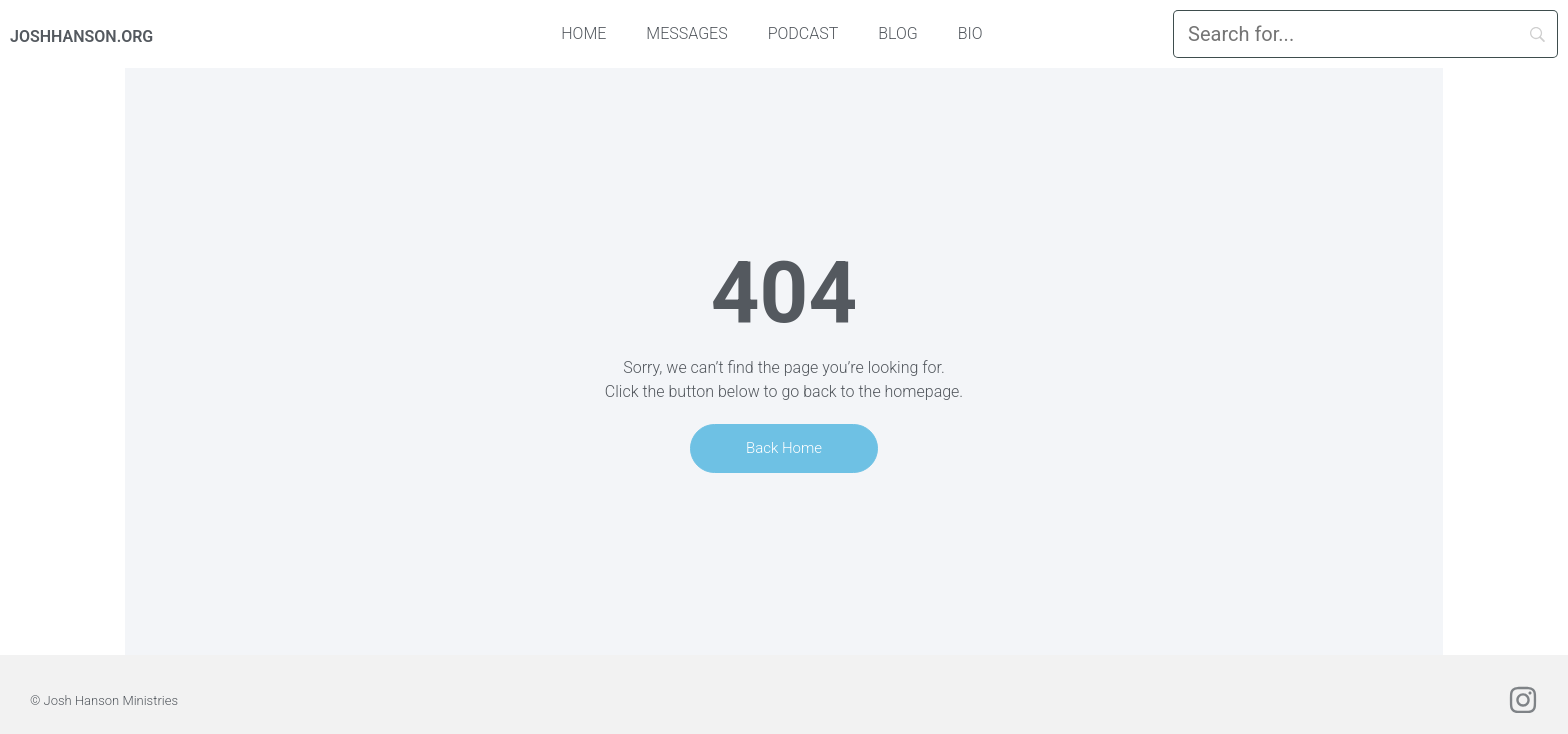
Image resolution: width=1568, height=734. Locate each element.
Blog (898, 33)
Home (583, 33)
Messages (686, 33)
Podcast (803, 33)
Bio (970, 33)
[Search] (1365, 34)
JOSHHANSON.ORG (81, 36)
